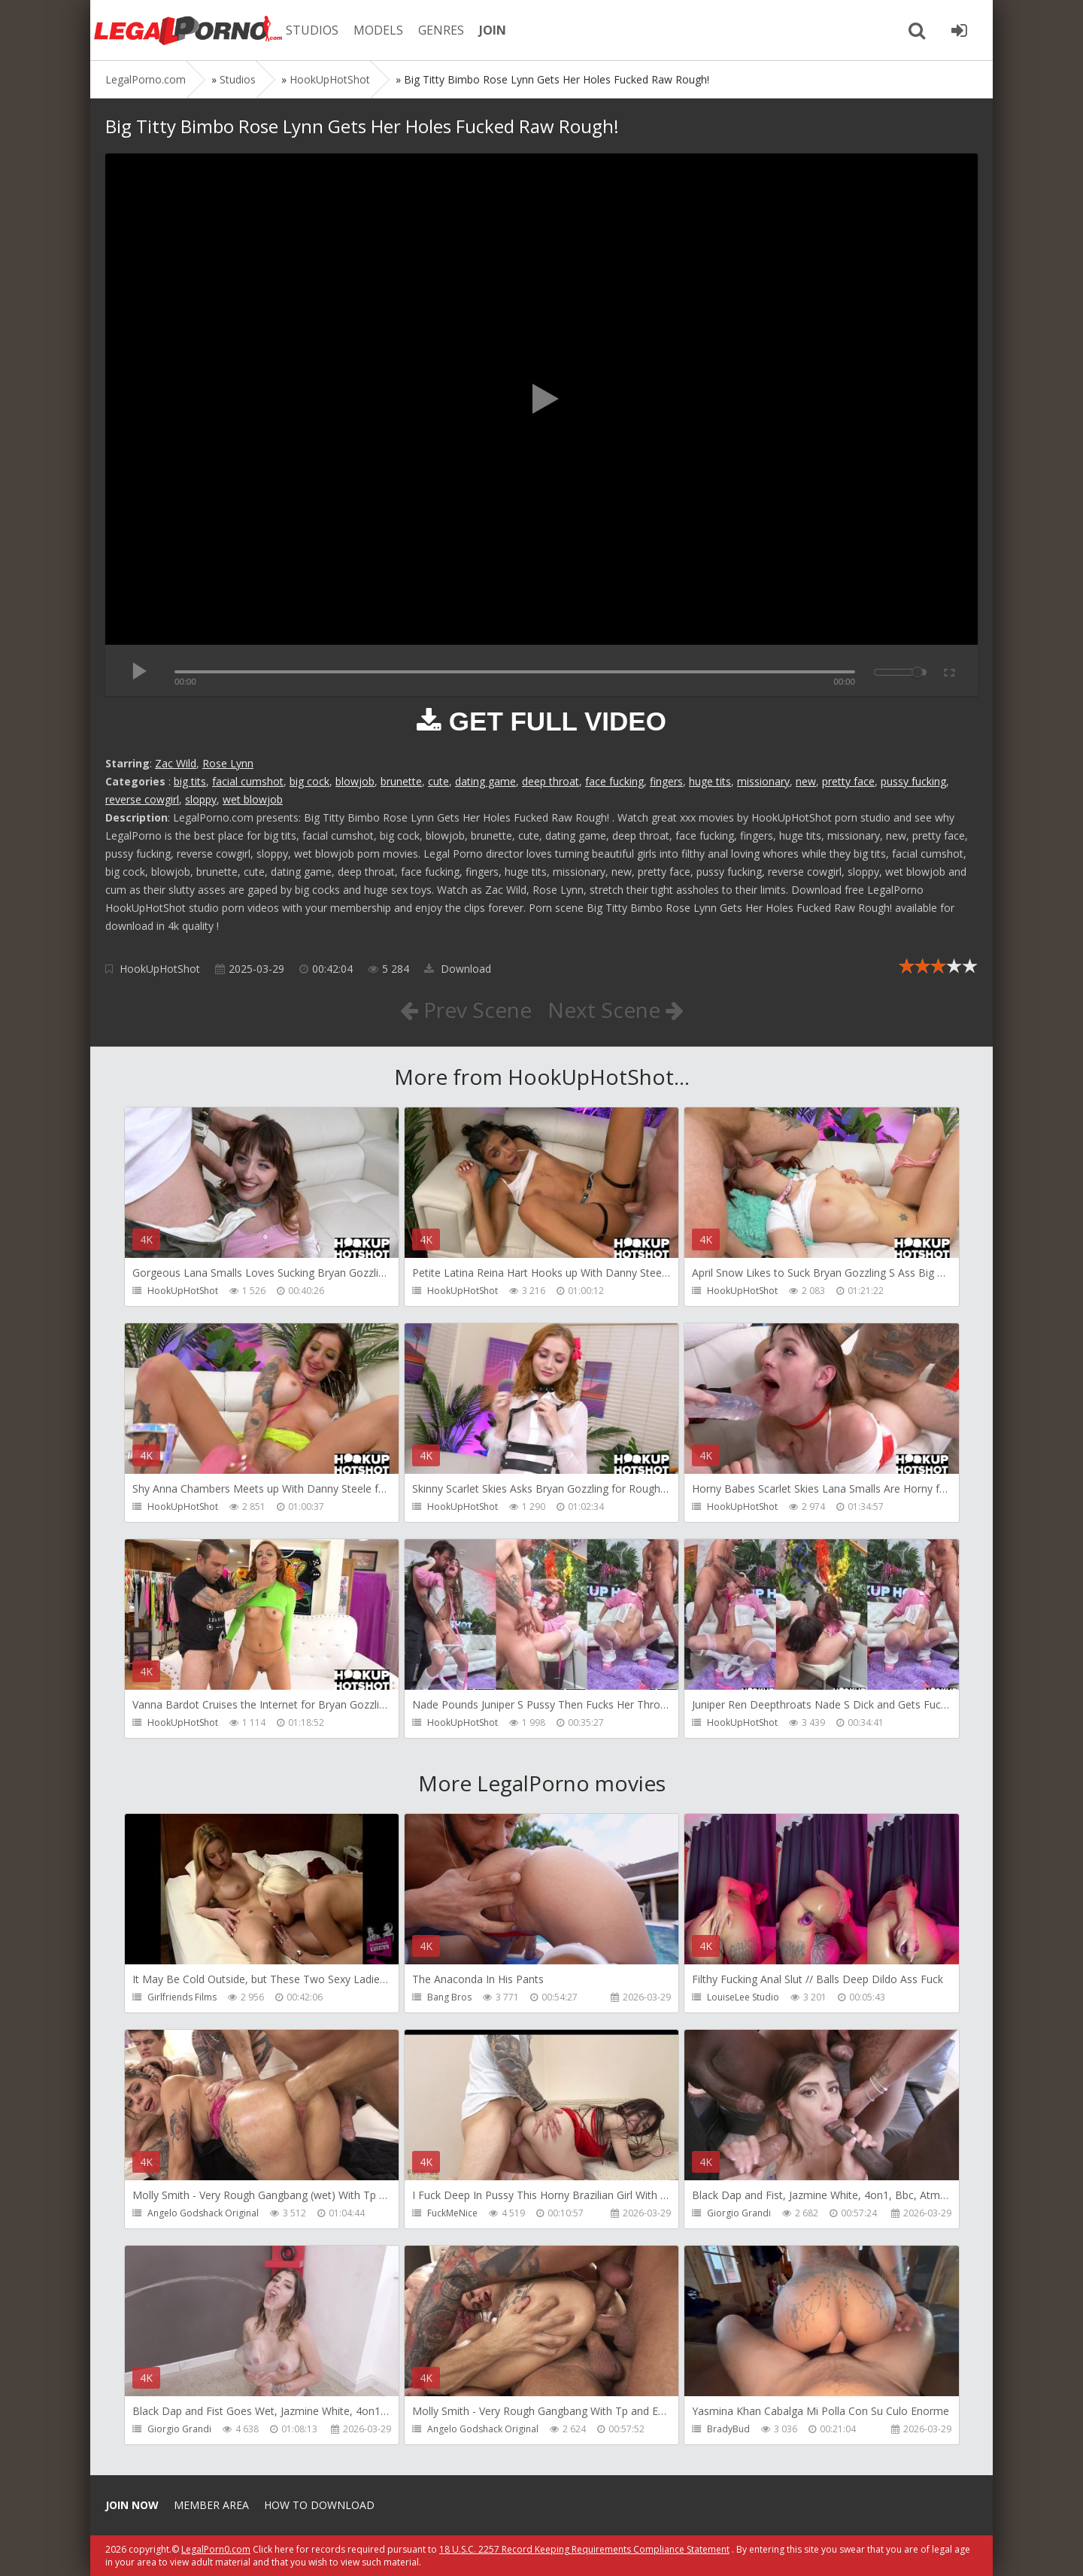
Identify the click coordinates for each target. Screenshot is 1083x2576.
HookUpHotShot (160, 968)
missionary (763, 781)
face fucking (614, 781)
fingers (666, 781)
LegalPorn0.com (215, 2549)
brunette (401, 781)
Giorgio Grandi (739, 2213)
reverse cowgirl (142, 799)
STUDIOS (312, 30)
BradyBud (728, 2429)
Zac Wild (175, 763)
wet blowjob (253, 799)
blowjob (355, 781)
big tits (190, 781)
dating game (485, 781)
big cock (309, 781)
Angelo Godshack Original (203, 2213)
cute (438, 781)
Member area (211, 2505)
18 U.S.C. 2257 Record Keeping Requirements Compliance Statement (584, 2549)
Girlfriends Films (182, 1997)
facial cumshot (248, 781)
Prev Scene (466, 1009)
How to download (319, 2505)
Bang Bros (449, 1997)
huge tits (710, 781)
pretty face (848, 781)
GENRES (441, 30)
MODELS (378, 30)
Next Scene (616, 1009)
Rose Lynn (227, 763)
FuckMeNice (452, 2213)
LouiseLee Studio (743, 1997)
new (806, 781)
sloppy (201, 799)
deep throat (550, 781)
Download (457, 968)
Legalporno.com (188, 30)
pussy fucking (913, 781)
